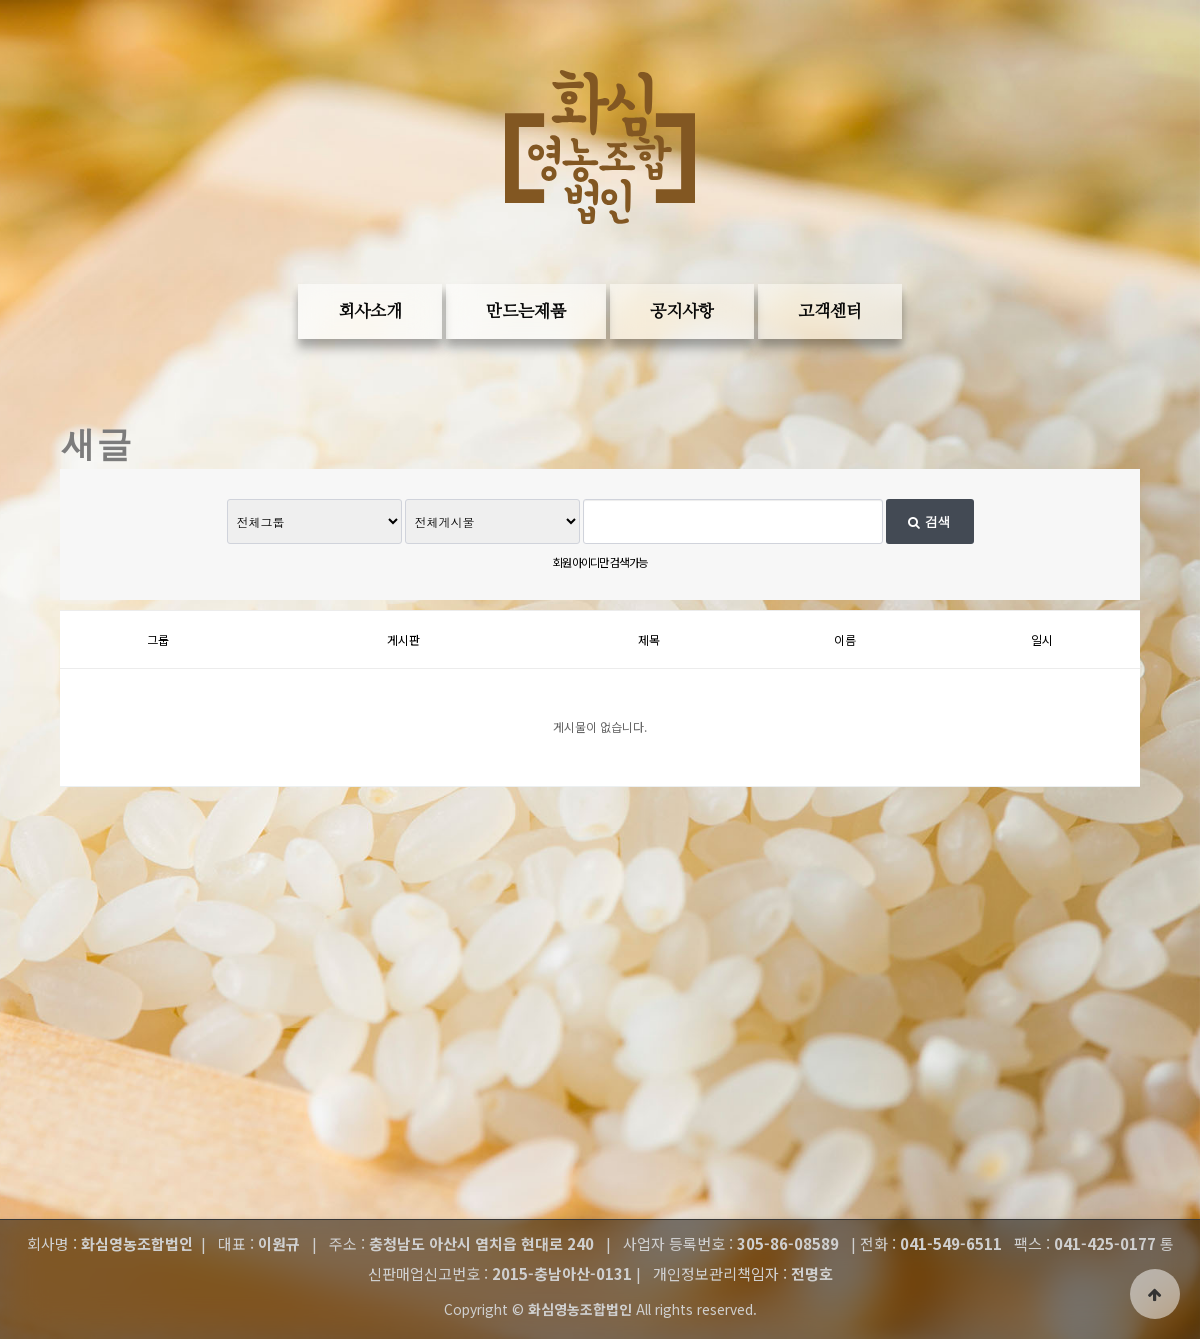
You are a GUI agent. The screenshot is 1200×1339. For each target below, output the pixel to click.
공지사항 (682, 311)
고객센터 (830, 311)
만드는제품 (526, 311)
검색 (929, 521)
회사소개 (370, 311)
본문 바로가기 (30, 60)
